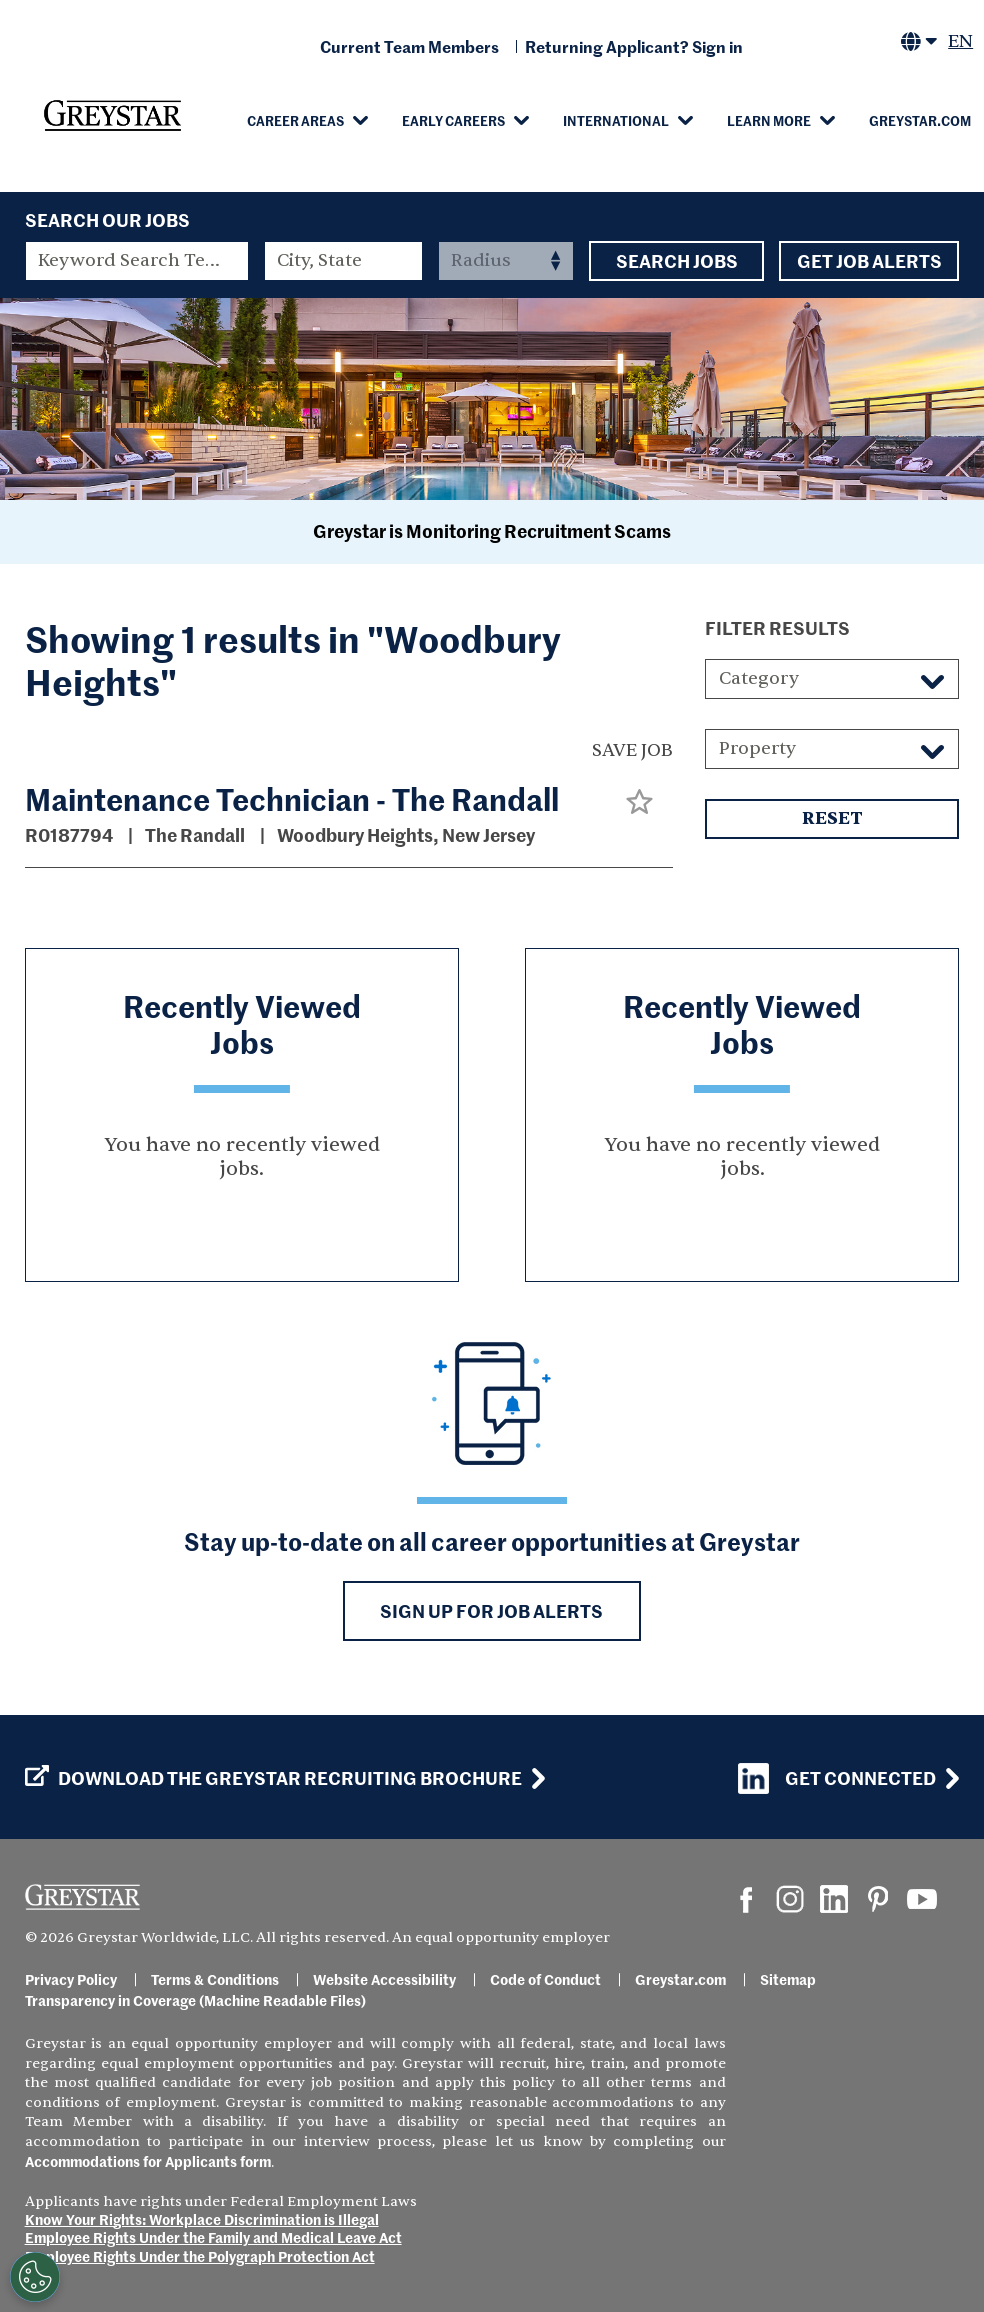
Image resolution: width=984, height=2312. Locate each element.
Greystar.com (920, 120)
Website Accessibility (384, 1979)
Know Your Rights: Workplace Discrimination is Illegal (202, 2219)
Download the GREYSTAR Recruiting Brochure (273, 1778)
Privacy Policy (71, 1979)
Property (757, 748)
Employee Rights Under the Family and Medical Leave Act (213, 2237)
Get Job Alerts (869, 261)
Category (759, 678)
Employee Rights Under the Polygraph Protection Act (200, 2256)
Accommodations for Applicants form (148, 2161)
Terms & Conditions (215, 1979)
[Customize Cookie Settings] (35, 2277)
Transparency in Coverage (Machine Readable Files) (195, 2000)
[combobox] (343, 261)
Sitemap (788, 1979)
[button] (639, 801)
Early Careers (453, 120)
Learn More (769, 120)
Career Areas (295, 120)
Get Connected (837, 1778)
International (616, 120)
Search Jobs (676, 261)
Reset (832, 819)
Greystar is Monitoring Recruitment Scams (492, 530)
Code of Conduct (545, 1979)
